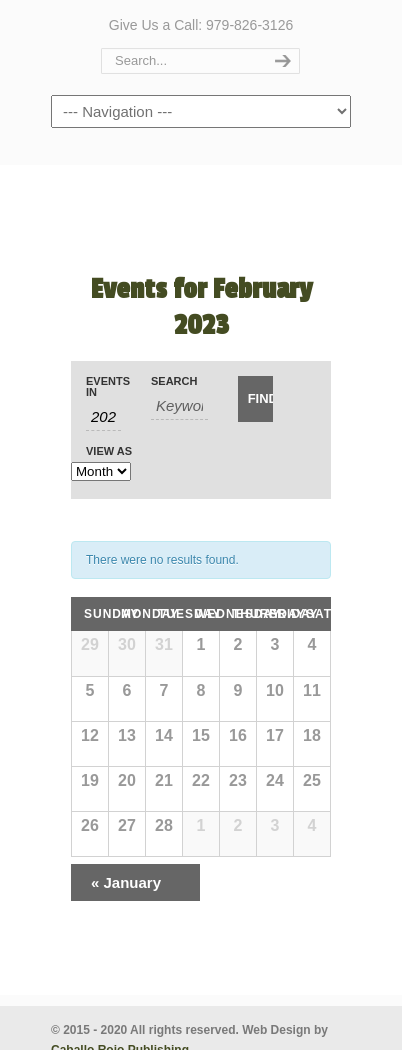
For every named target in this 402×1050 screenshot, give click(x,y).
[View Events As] (101, 471)
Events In (103, 387)
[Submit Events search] (255, 399)
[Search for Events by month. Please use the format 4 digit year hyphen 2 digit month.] (103, 417)
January (126, 882)
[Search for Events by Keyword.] (179, 406)
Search (174, 381)
